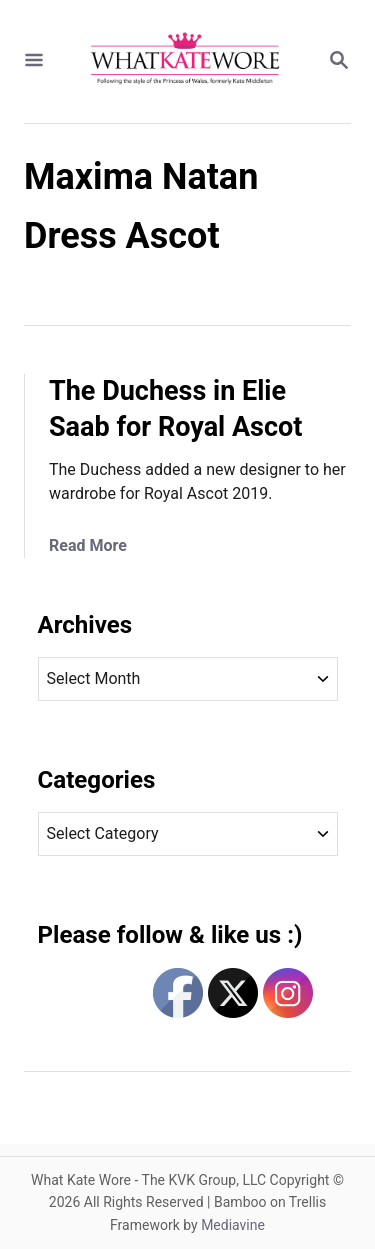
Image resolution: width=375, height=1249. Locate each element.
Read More (88, 545)
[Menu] (34, 61)
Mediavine (233, 1225)
